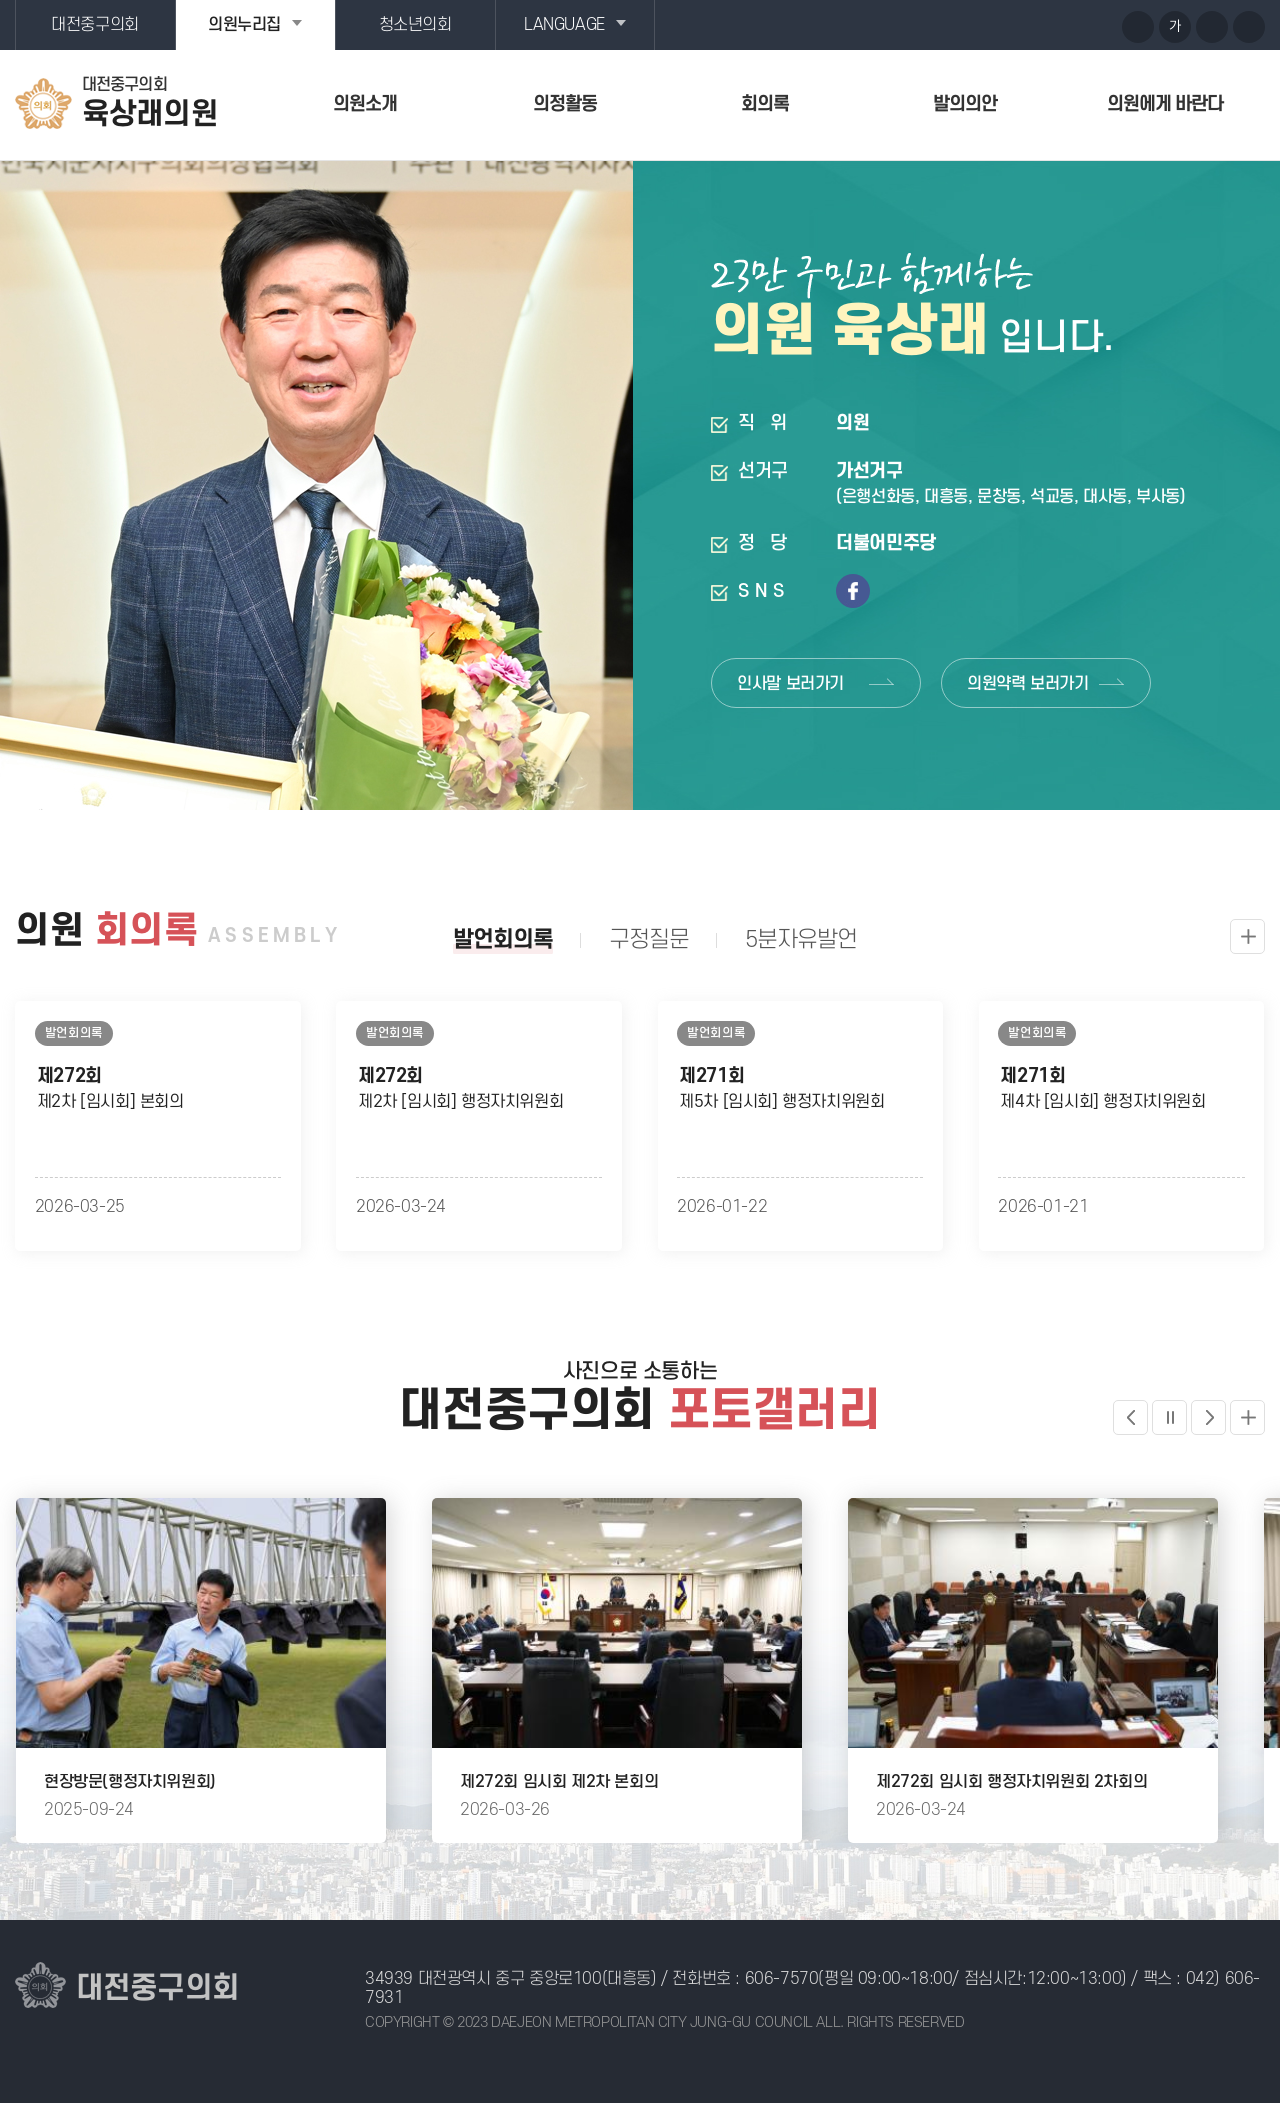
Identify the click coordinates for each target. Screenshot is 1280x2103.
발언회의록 (503, 940)
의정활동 (565, 104)
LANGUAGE (564, 25)
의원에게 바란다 (1165, 104)
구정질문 (649, 940)
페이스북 (1099, 26)
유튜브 (1025, 26)
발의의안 (965, 104)
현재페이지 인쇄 (1249, 27)
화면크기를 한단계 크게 (1138, 27)
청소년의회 (415, 25)
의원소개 (365, 104)
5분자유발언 (801, 940)
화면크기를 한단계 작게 (1212, 27)
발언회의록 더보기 (1247, 936)
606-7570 (782, 1979)
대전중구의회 (95, 25)
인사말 (790, 684)
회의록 (765, 104)
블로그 (1062, 26)
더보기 (1247, 1417)
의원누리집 (244, 25)
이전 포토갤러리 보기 (1130, 1417)
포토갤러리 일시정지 (1169, 1417)
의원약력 (1027, 684)
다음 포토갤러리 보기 (1208, 1417)
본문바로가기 (0, 0)
